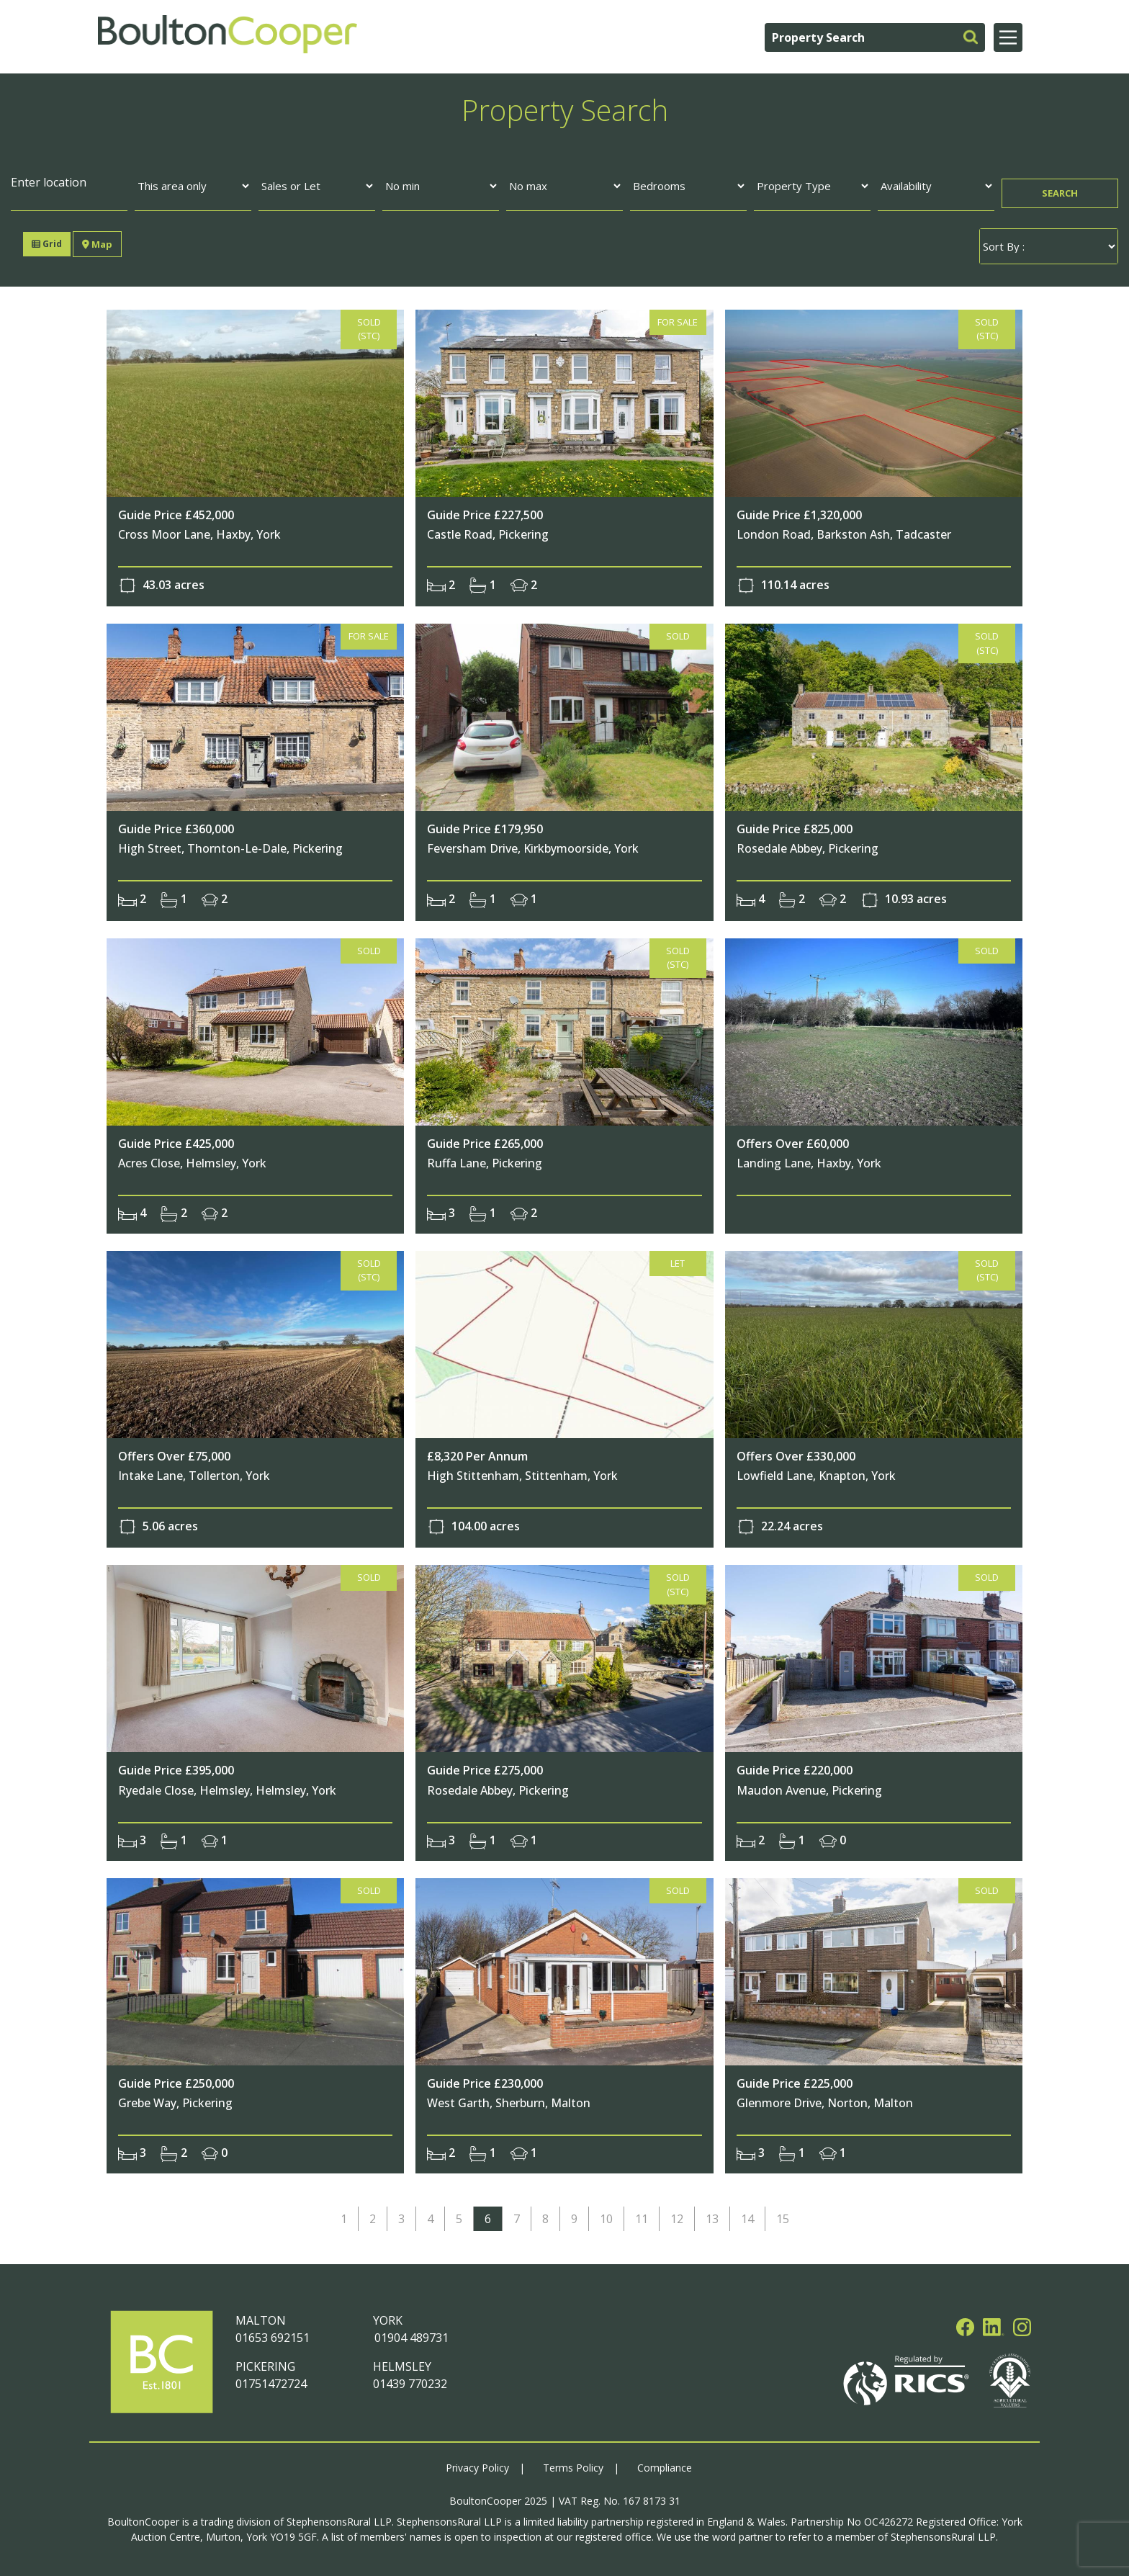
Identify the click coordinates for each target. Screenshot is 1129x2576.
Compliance (664, 2463)
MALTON (260, 2316)
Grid (47, 244)
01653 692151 (272, 2333)
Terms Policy (573, 2463)
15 (782, 2214)
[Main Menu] (1008, 37)
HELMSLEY (402, 2362)
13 (712, 2214)
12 (676, 2214)
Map (96, 244)
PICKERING (265, 2362)
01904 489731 (411, 2333)
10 (606, 2214)
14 (747, 2214)
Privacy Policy (477, 2463)
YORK (387, 2316)
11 (641, 2214)
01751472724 (271, 2379)
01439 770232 (410, 2379)
